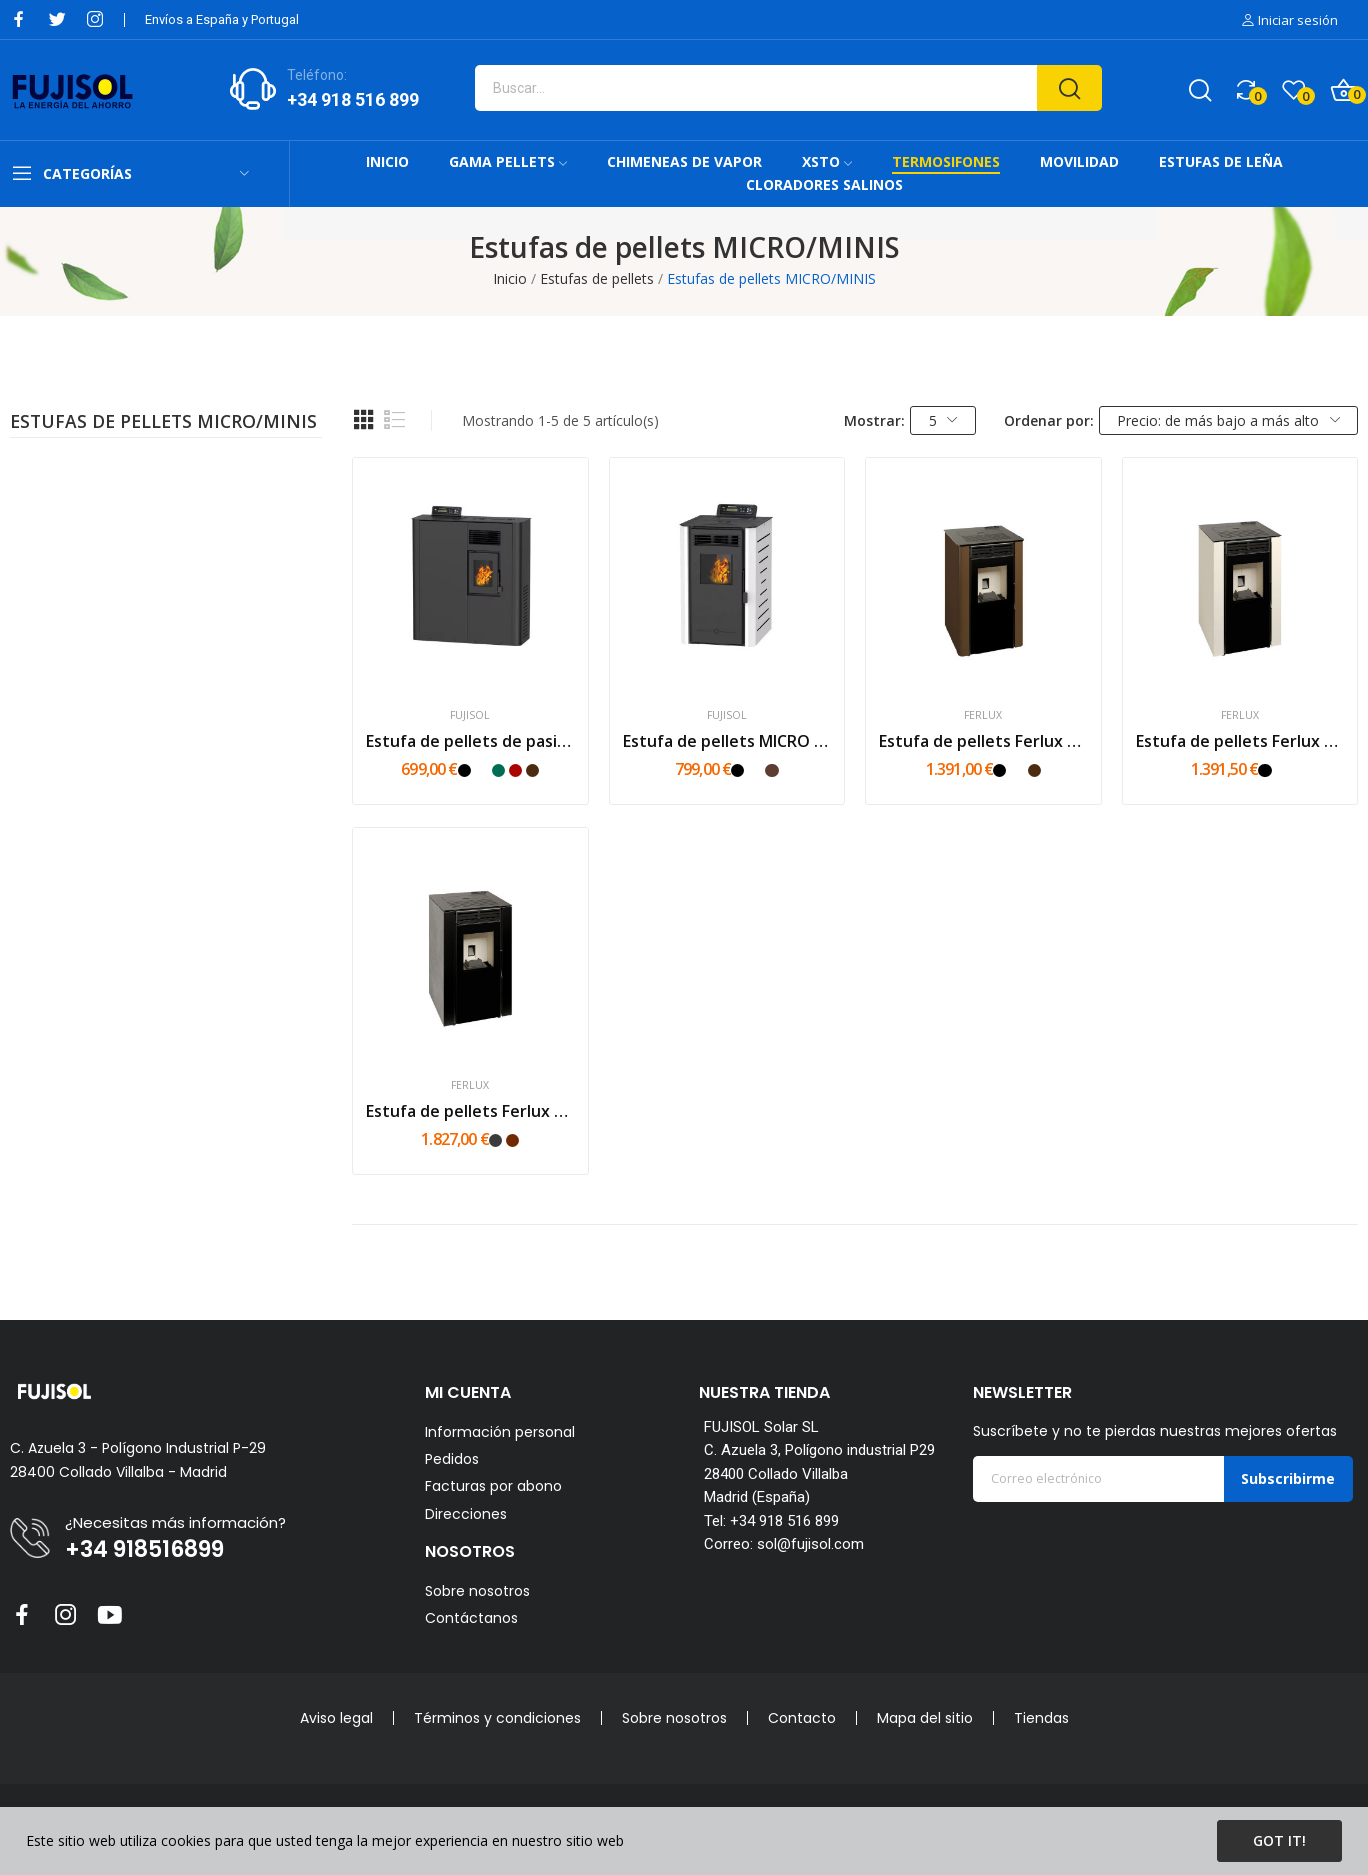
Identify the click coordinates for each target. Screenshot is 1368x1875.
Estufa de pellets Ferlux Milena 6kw (1240, 741)
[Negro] (464, 770)
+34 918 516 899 (353, 99)
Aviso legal (336, 1718)
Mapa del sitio (925, 1718)
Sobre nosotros (477, 1591)
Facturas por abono (493, 1486)
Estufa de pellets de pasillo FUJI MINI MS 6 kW (470, 741)
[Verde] (498, 770)
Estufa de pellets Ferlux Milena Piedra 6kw (470, 1111)
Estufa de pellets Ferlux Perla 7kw (983, 741)
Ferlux (983, 715)
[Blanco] (481, 770)
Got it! (1279, 1840)
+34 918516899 (144, 1550)
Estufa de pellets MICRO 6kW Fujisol (727, 741)
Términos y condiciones (497, 1718)
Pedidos (452, 1459)
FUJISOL (470, 715)
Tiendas (1041, 1718)
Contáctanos (471, 1618)
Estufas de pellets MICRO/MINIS (163, 423)
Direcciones (466, 1514)
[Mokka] (771, 770)
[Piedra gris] (495, 1140)
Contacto (802, 1718)
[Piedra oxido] (512, 1140)
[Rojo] (515, 770)
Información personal (500, 1432)
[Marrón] (532, 770)
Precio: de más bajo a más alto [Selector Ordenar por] (1228, 420)
